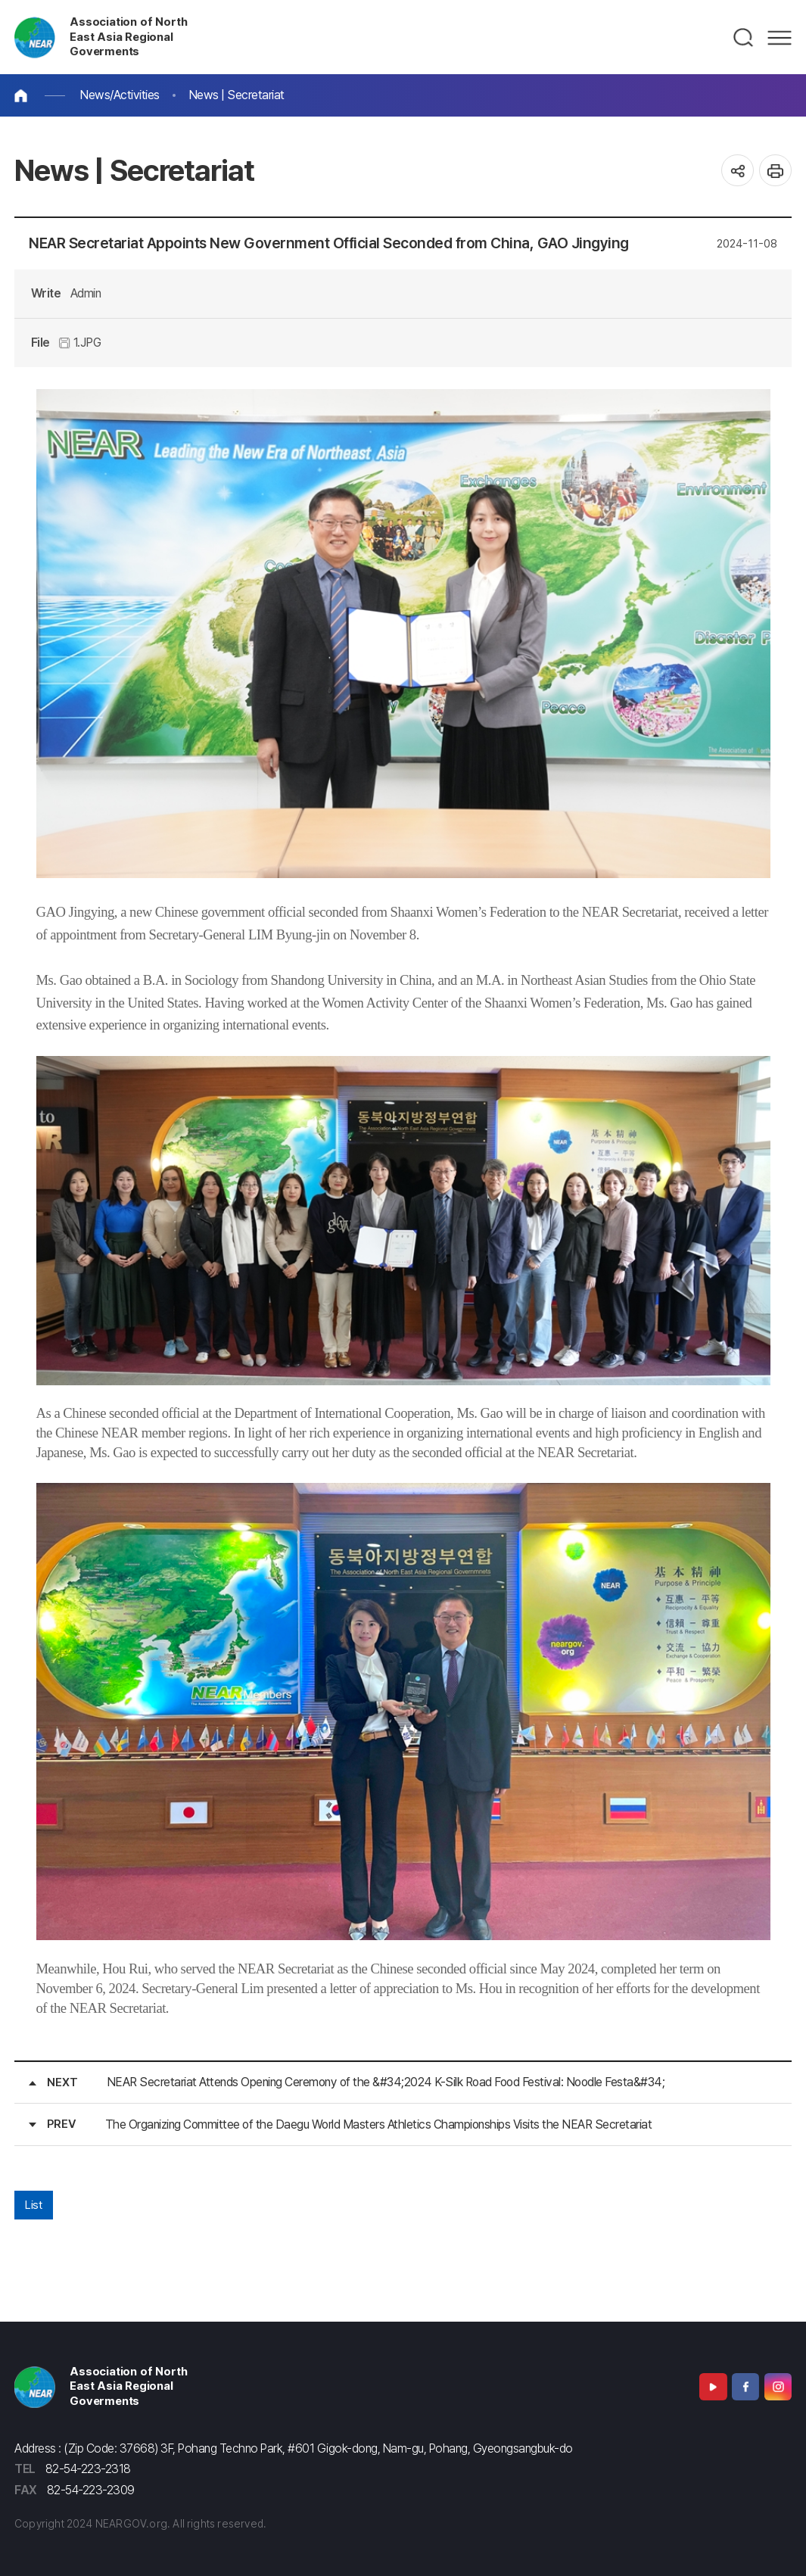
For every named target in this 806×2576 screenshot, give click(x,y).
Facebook (745, 2386)
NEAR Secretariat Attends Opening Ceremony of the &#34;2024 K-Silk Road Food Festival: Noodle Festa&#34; (386, 2082)
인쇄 (775, 170)
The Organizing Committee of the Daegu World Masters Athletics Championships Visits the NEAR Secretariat (378, 2124)
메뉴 (779, 38)
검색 (744, 38)
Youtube (713, 2386)
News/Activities (119, 95)
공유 (737, 170)
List (33, 2205)
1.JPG (80, 342)
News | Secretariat (236, 95)
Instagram (778, 2386)
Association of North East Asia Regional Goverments (128, 37)
